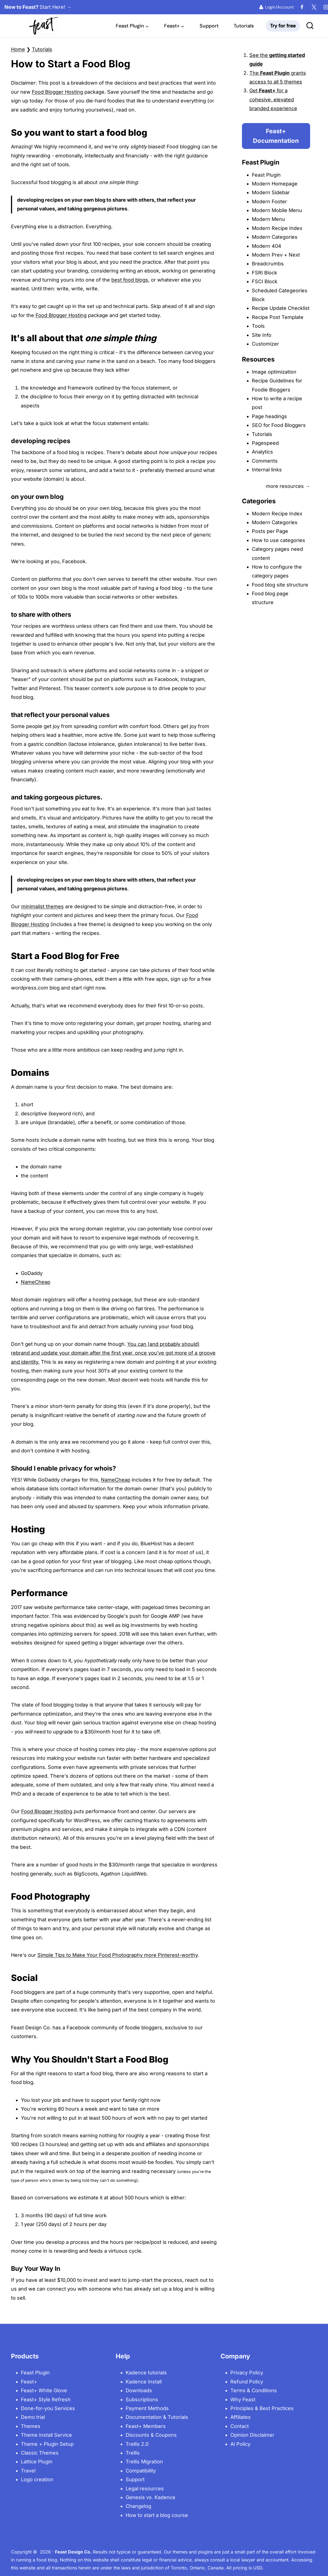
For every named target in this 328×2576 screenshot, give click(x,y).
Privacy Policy (246, 2372)
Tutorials (244, 26)
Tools (258, 326)
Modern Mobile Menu (277, 210)
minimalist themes (42, 906)
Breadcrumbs (268, 263)
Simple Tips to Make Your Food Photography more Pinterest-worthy (117, 1955)
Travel (28, 2471)
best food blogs (129, 280)
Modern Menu (268, 219)
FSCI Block (264, 281)
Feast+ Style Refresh (46, 2399)
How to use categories (278, 540)
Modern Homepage (274, 184)
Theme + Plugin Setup (47, 2444)
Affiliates (240, 2417)
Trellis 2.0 (137, 2444)
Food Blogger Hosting (57, 92)
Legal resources (145, 2488)
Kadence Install (144, 2382)
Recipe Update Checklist (281, 308)
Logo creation (37, 2479)
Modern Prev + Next (276, 255)
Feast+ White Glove (44, 2390)
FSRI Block (264, 273)
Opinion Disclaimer (252, 2435)
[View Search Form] (310, 26)
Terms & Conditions (253, 2390)
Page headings (269, 416)
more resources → (288, 486)
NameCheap (35, 1282)
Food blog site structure (280, 585)
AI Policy (240, 2444)
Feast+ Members (146, 2426)
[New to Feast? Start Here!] (22, 7)
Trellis (133, 2453)
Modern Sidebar (271, 192)
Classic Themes (40, 2453)
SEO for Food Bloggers (279, 425)
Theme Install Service (46, 2435)
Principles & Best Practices (262, 2408)
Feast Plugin (266, 175)
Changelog (138, 2506)
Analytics (262, 452)
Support (209, 26)
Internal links (267, 470)
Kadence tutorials (146, 2372)
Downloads (139, 2390)
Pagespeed (265, 443)
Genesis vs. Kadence (150, 2497)
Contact (239, 2426)
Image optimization (274, 372)
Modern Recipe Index (277, 228)
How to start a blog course (157, 2515)
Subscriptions (142, 2399)
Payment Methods (147, 2408)
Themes (30, 2426)
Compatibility (141, 2471)
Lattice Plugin (37, 2461)
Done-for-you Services (48, 2408)
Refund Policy (246, 2382)
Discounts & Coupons (151, 2435)
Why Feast (242, 2399)
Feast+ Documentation (276, 135)
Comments (265, 461)
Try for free (283, 26)
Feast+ (29, 2382)
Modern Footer (269, 201)
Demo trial (33, 2417)
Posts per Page (270, 531)
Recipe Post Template (278, 317)
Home (18, 49)
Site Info (261, 335)
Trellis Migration (144, 2461)
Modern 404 (266, 246)
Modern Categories (274, 237)
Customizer (265, 344)
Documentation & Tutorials (157, 2417)
